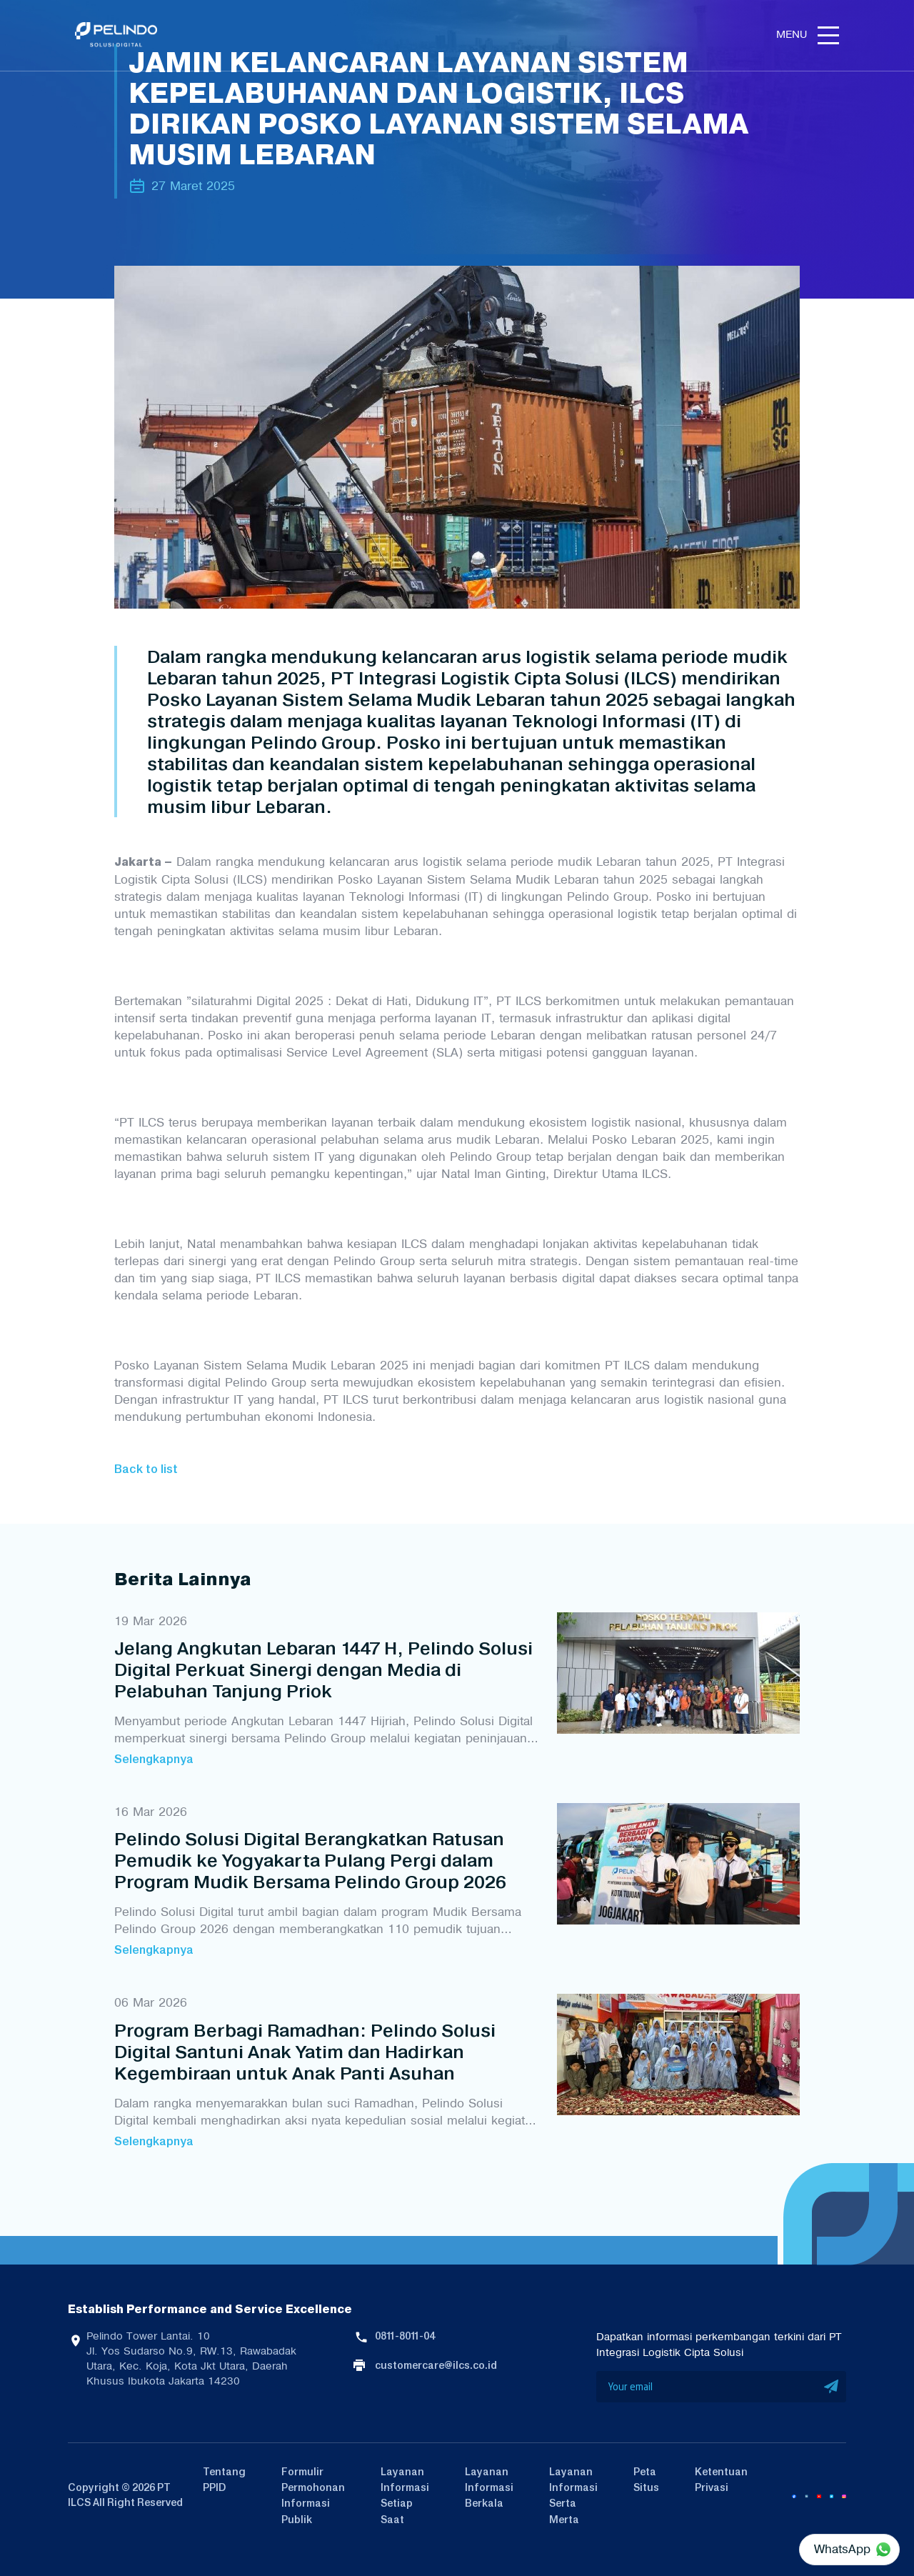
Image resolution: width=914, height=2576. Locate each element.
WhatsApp (842, 2548)
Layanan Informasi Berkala (489, 2487)
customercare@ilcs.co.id (436, 2365)
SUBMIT (832, 2386)
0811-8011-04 (405, 2336)
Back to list (146, 1469)
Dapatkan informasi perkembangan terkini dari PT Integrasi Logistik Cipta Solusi (719, 2344)
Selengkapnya (154, 1759)
